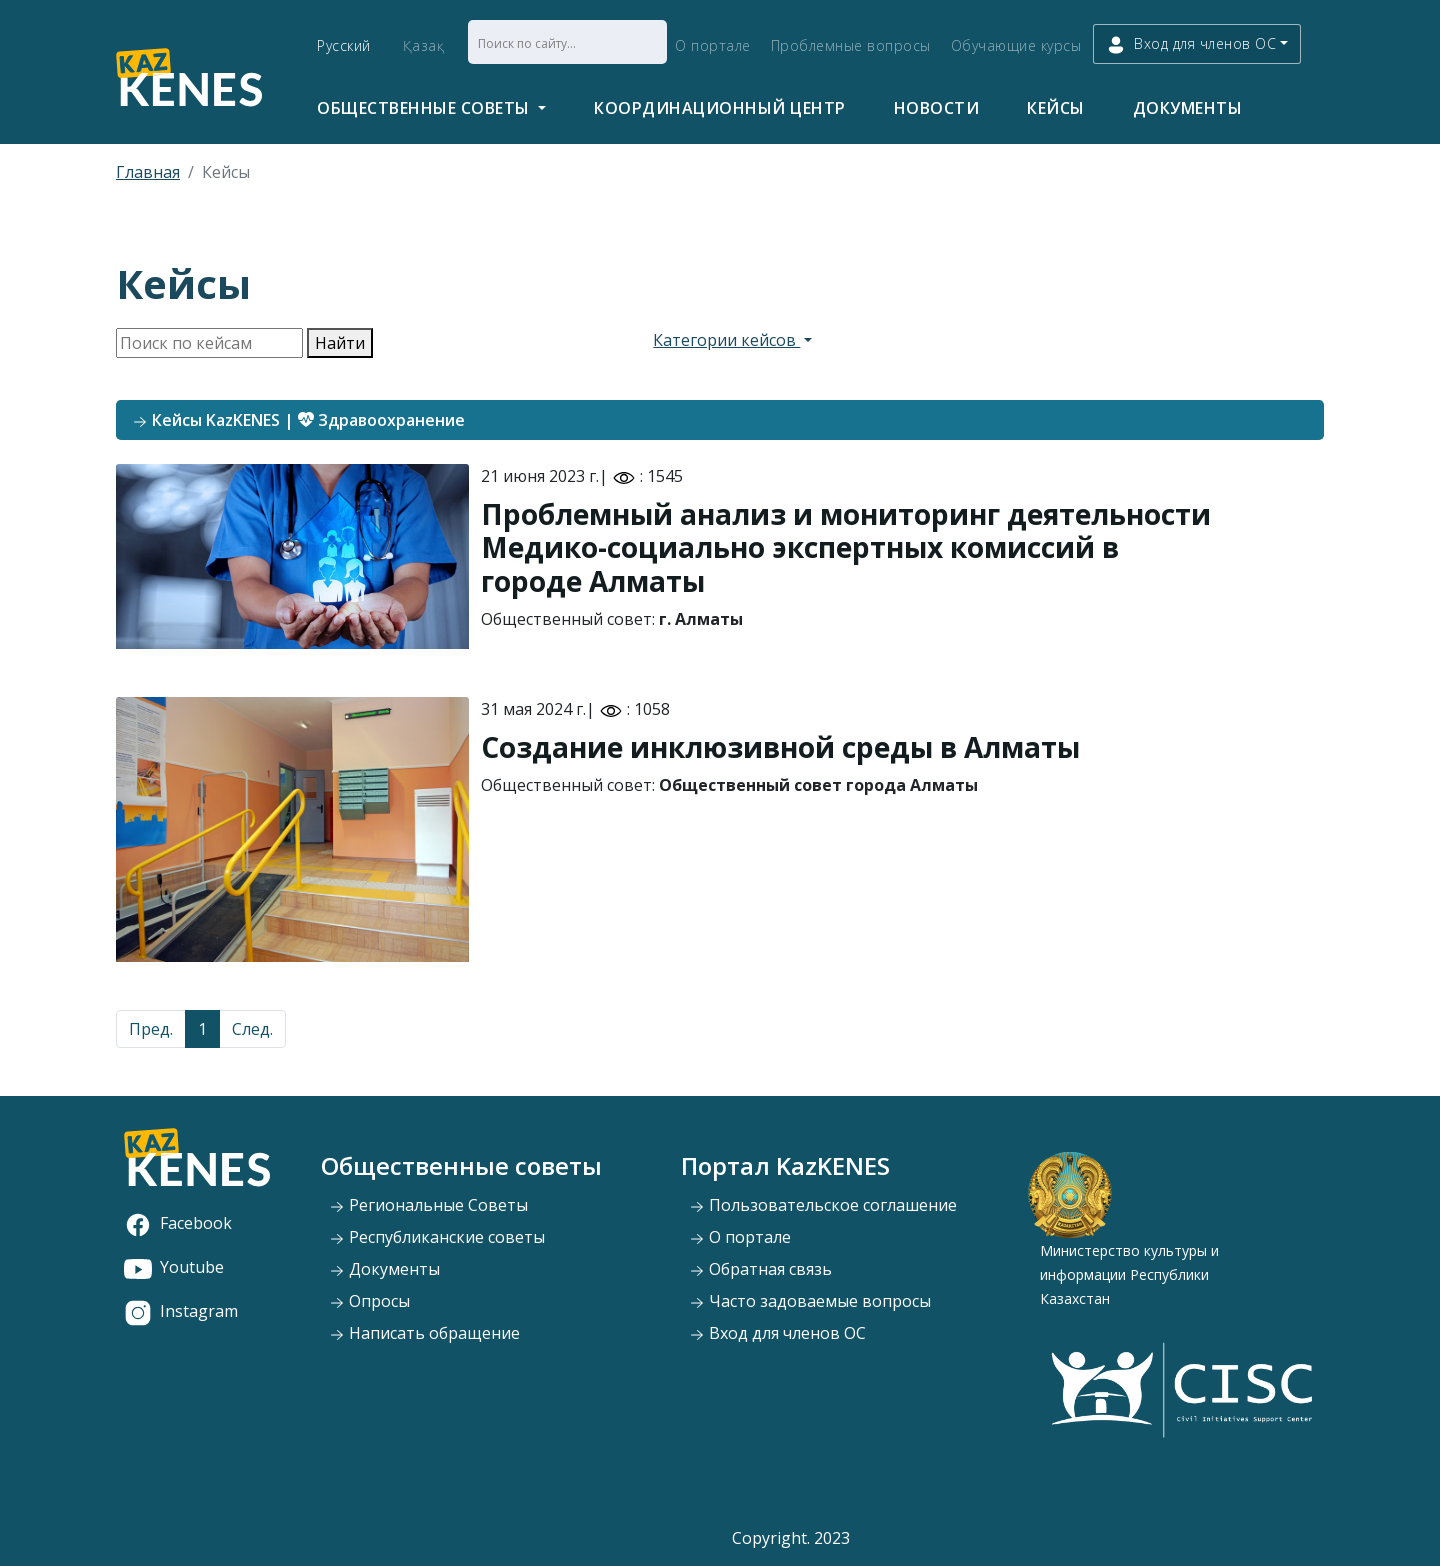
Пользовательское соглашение (823, 1205)
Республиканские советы (437, 1237)
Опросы (369, 1301)
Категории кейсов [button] (726, 340)
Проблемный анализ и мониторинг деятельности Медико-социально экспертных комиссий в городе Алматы (846, 547)
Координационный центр (720, 108)
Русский (344, 45)
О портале (713, 45)
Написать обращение (424, 1333)
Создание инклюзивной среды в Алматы (780, 747)
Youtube (174, 1267)
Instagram (181, 1311)
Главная (148, 172)
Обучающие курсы (1016, 45)
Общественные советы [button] (425, 108)
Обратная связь (760, 1269)
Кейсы (1056, 108)
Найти (340, 343)
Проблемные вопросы (851, 45)
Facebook (178, 1223)
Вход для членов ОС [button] (1191, 44)
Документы (1188, 108)
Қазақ (424, 45)
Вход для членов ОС (777, 1333)
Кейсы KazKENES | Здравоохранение (298, 420)
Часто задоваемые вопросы (810, 1301)
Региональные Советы (428, 1205)
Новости (937, 108)
